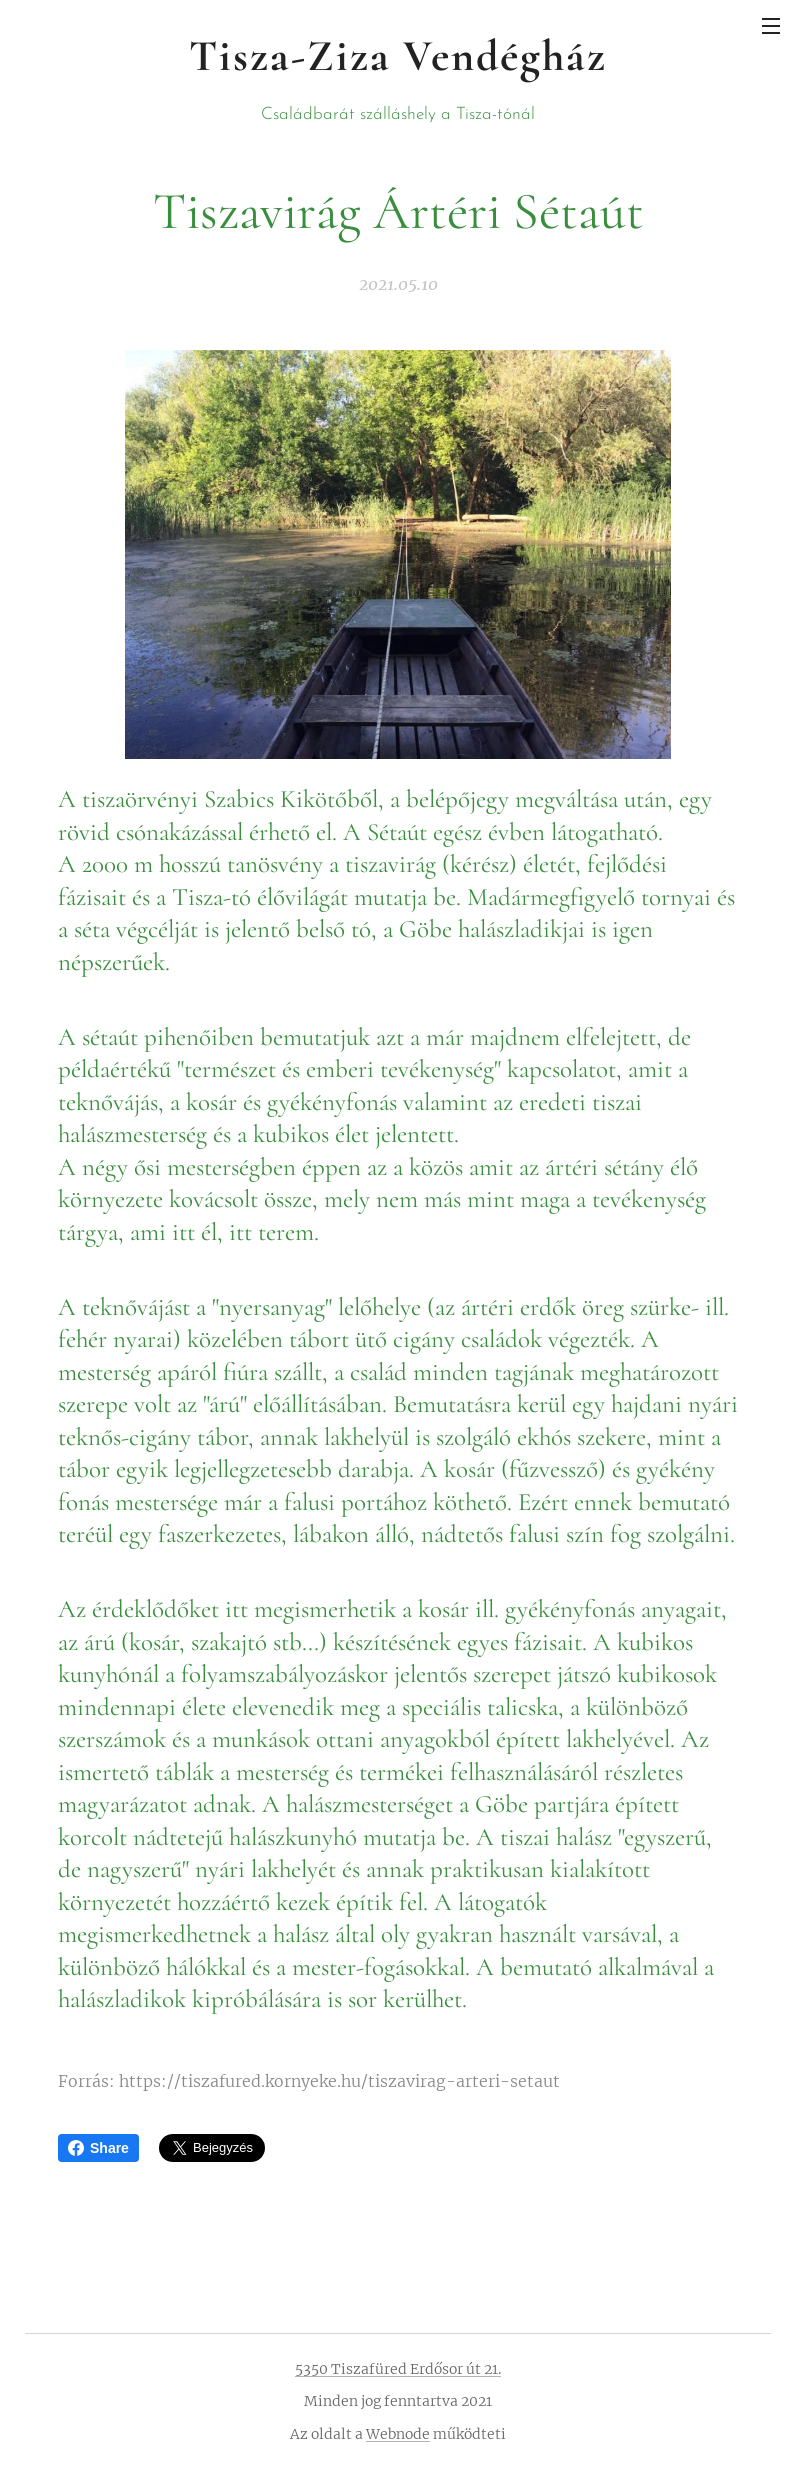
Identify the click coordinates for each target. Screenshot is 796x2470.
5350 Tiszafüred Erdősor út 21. (398, 2369)
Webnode (398, 2434)
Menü (771, 26)
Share (98, 2148)
